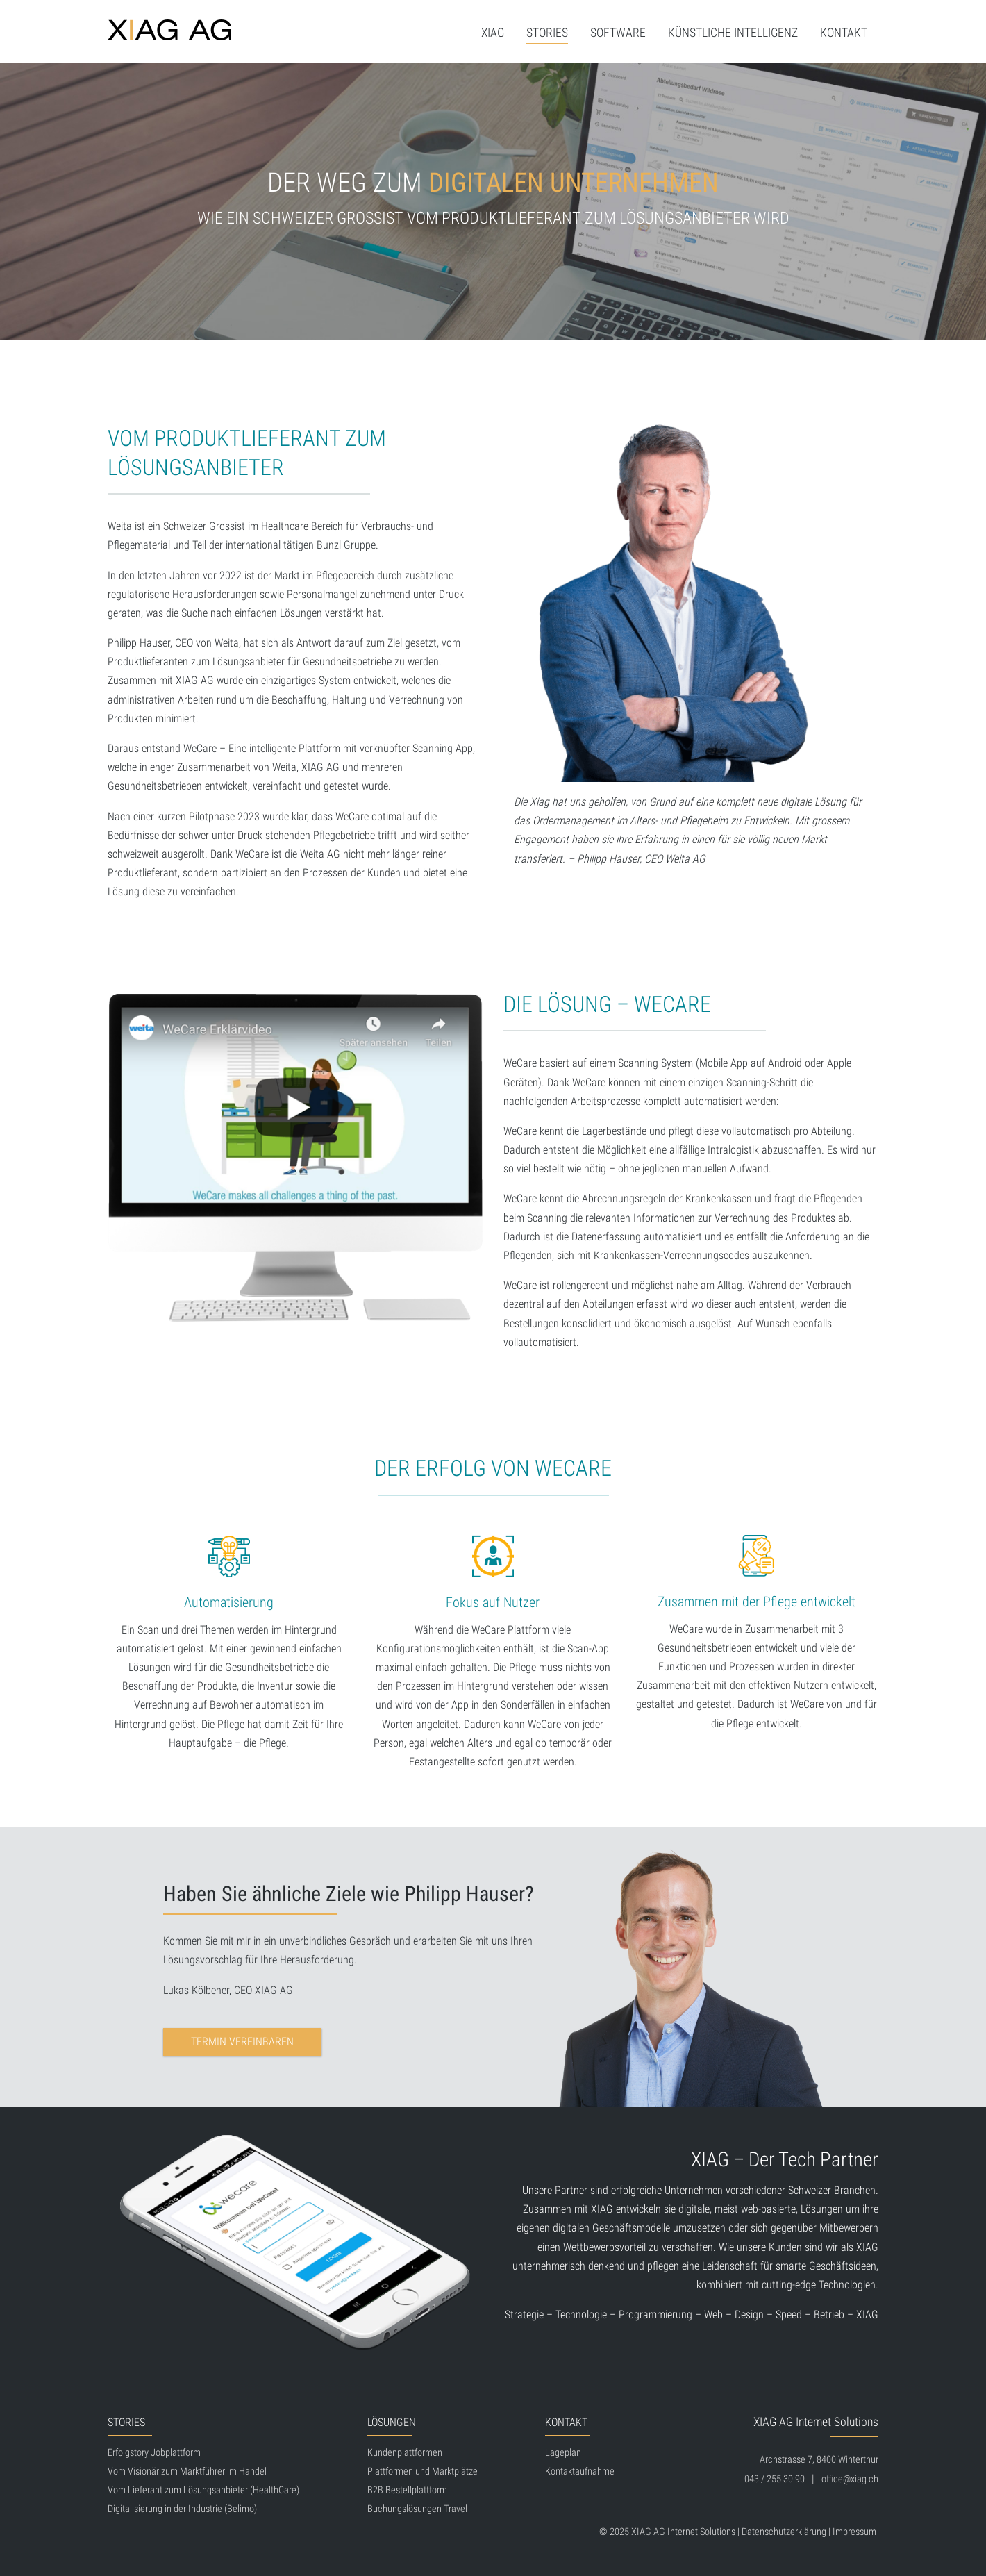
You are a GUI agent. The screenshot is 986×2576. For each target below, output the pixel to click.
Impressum (854, 2532)
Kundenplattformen (404, 2453)
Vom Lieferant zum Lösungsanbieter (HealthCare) (203, 2490)
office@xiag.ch (849, 2479)
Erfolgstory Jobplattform (154, 2453)
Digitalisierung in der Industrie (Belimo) (182, 2509)
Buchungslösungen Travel (417, 2509)
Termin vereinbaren (242, 2041)
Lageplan (563, 2453)
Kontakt (843, 33)
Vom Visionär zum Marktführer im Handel (187, 2471)
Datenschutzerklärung (784, 2532)
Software (618, 33)
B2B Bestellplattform (407, 2490)
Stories (547, 33)
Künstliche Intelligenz (733, 33)
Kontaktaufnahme (580, 2471)
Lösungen (391, 2422)
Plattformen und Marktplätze (422, 2471)
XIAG (492, 33)
